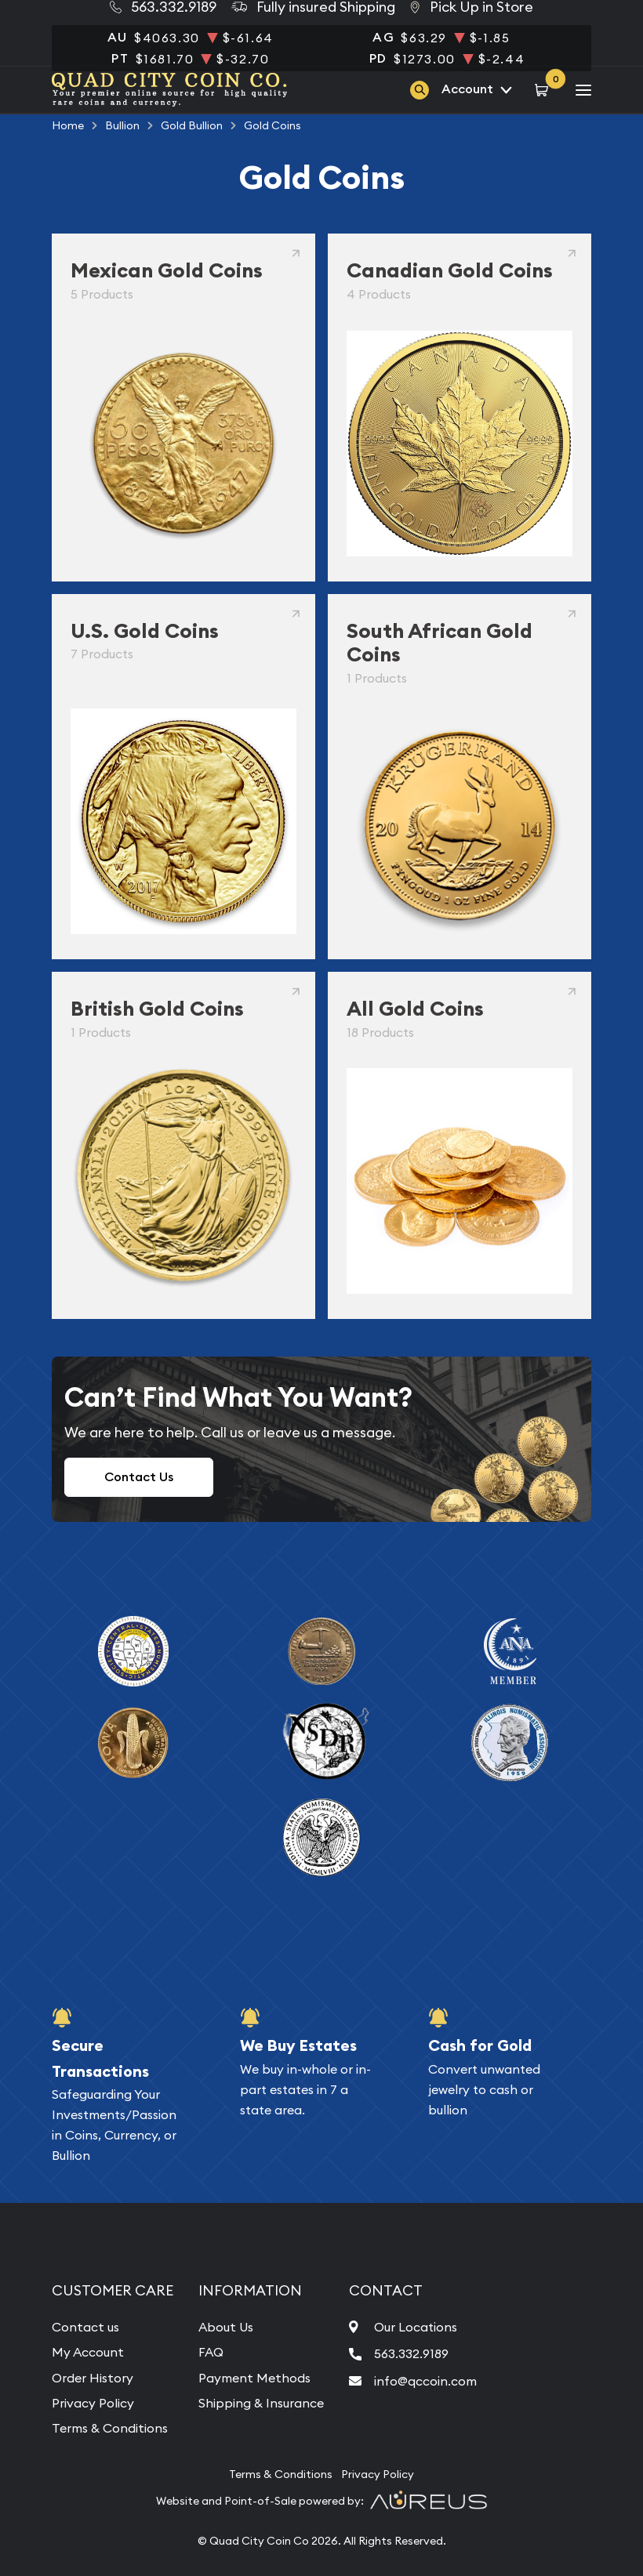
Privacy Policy (93, 2403)
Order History (92, 2378)
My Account (88, 2352)
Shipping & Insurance (261, 2403)
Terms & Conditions (110, 2428)
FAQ (210, 2352)
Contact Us (138, 1477)
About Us (225, 2327)
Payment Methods (254, 2378)
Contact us (85, 2327)
